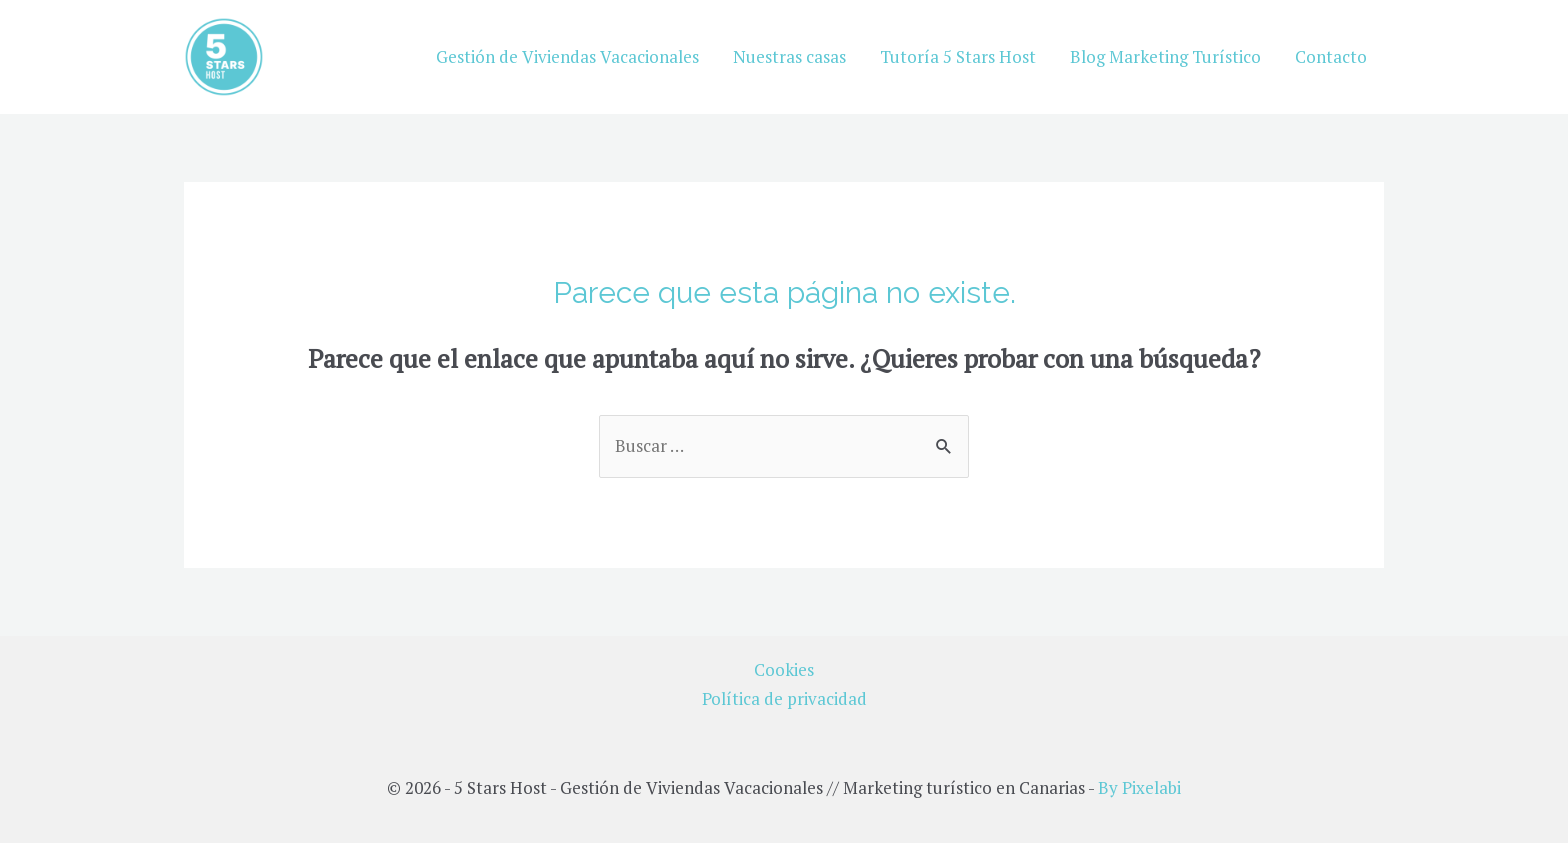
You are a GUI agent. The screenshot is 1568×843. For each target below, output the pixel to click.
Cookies (784, 669)
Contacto (1331, 56)
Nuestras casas (789, 56)
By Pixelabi (1139, 787)
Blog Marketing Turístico (1165, 56)
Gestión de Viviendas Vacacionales (567, 56)
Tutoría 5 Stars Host (958, 56)
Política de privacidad (784, 698)
